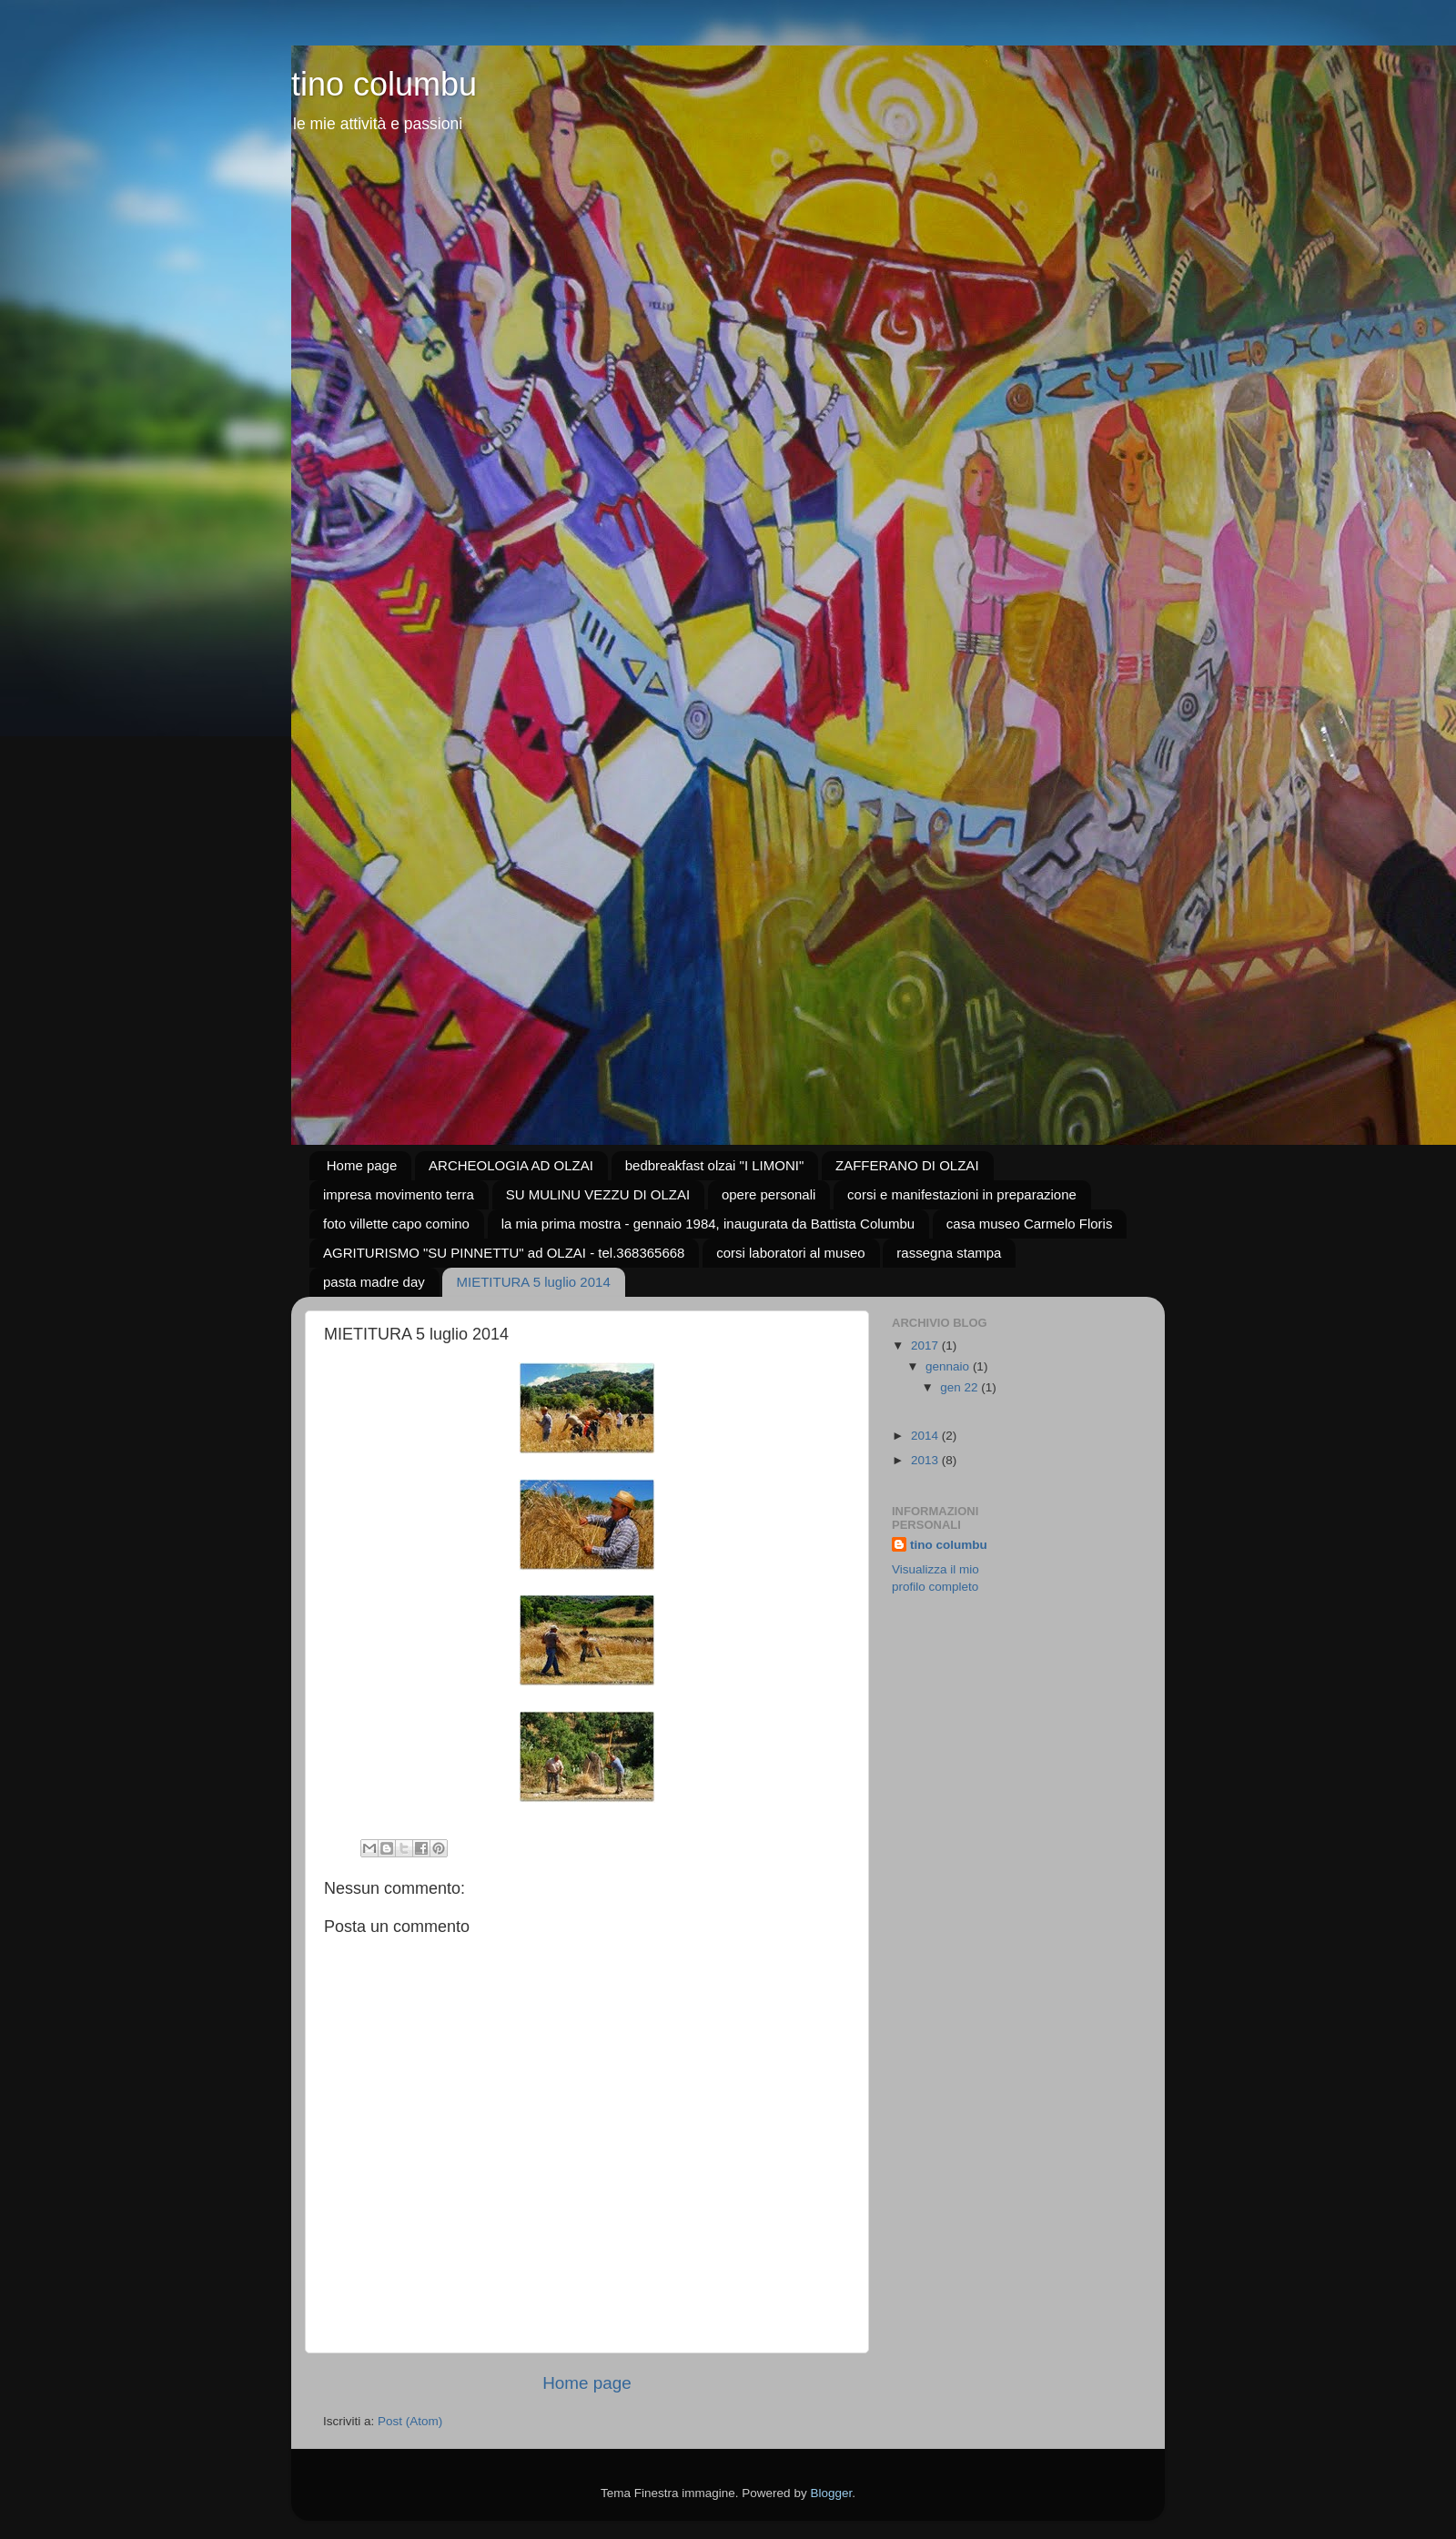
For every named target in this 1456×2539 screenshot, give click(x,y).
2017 (926, 1345)
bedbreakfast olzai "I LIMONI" (714, 1165)
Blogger (831, 2493)
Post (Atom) (410, 2421)
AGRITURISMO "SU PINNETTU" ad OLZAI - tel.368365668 (503, 1252)
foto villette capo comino (396, 1223)
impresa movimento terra (398, 1194)
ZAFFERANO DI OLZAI (907, 1165)
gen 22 (960, 1387)
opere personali (768, 1194)
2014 (926, 1435)
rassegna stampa (948, 1252)
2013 (926, 1460)
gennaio (949, 1366)
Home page (362, 1165)
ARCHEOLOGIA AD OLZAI (511, 1165)
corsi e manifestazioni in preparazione (962, 1194)
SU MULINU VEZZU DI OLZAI (598, 1194)
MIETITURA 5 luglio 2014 (533, 1282)
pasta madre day (374, 1282)
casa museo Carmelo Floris (1029, 1223)
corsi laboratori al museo (790, 1252)
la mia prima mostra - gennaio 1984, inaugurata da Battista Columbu (708, 1223)
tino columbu (384, 84)
